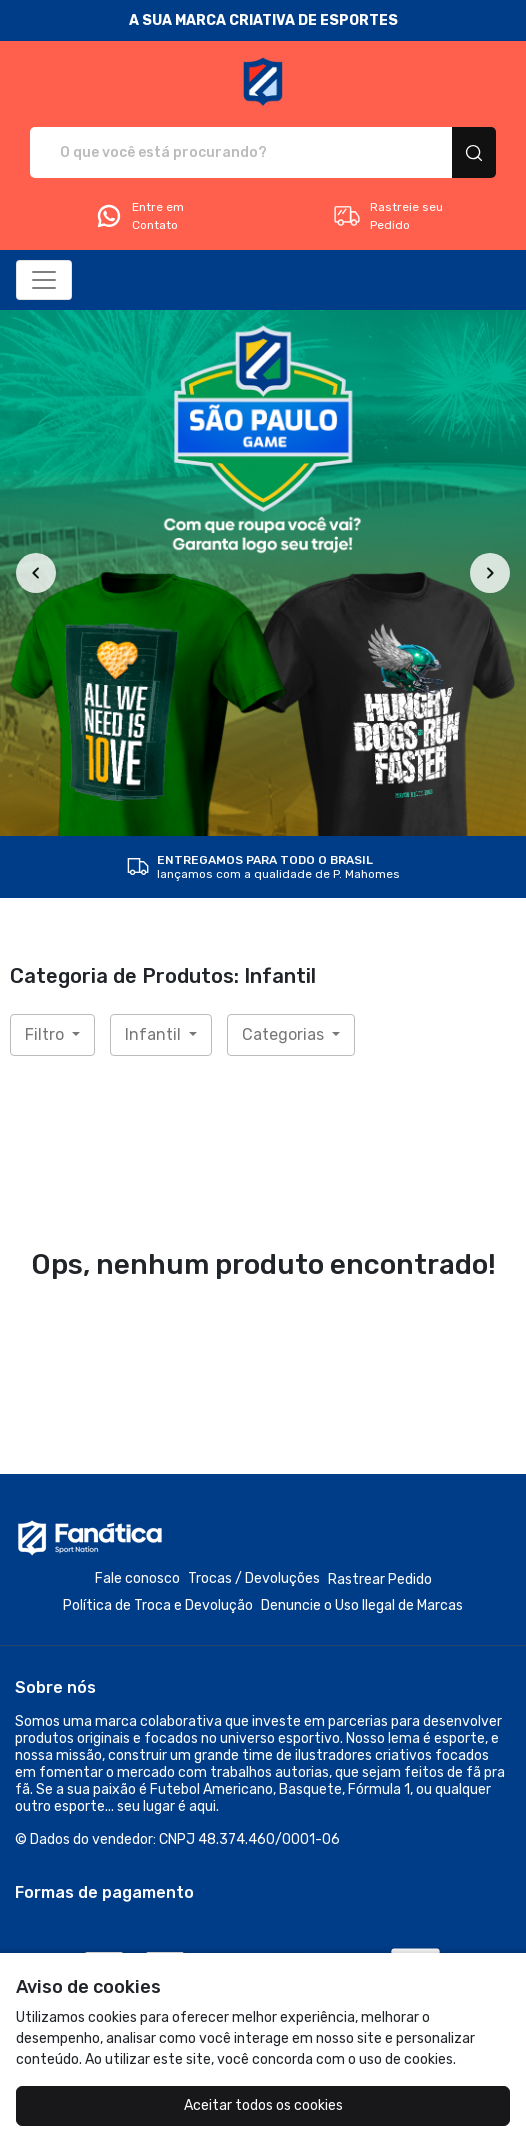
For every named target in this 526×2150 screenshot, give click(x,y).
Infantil (155, 1034)
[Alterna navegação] (44, 280)
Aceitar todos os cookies (263, 2105)
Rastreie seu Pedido (387, 216)
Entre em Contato (139, 216)
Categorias (285, 1034)
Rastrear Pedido (380, 1579)
